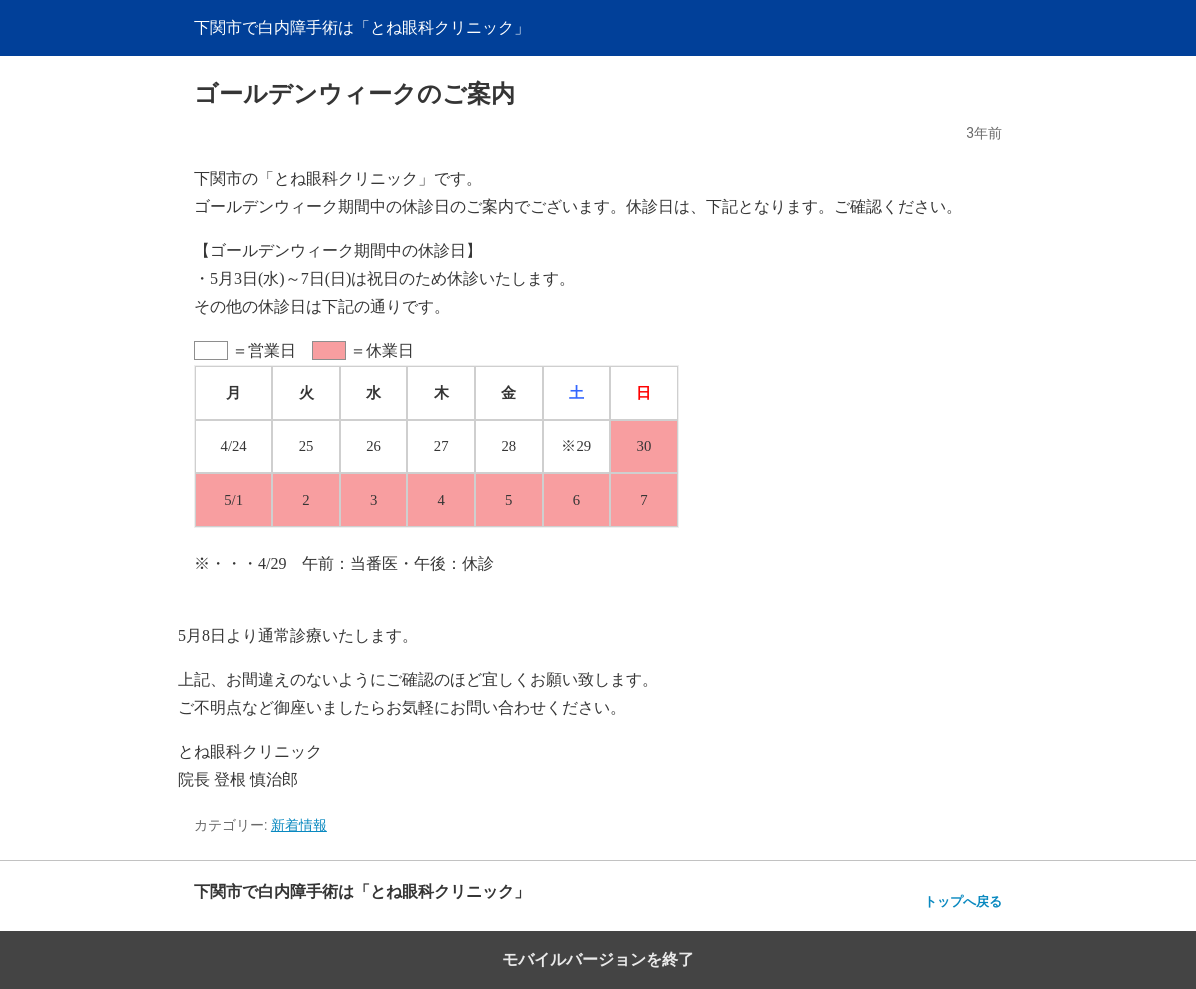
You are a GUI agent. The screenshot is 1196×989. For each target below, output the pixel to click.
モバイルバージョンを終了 (598, 959)
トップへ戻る (963, 901)
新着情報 (299, 825)
